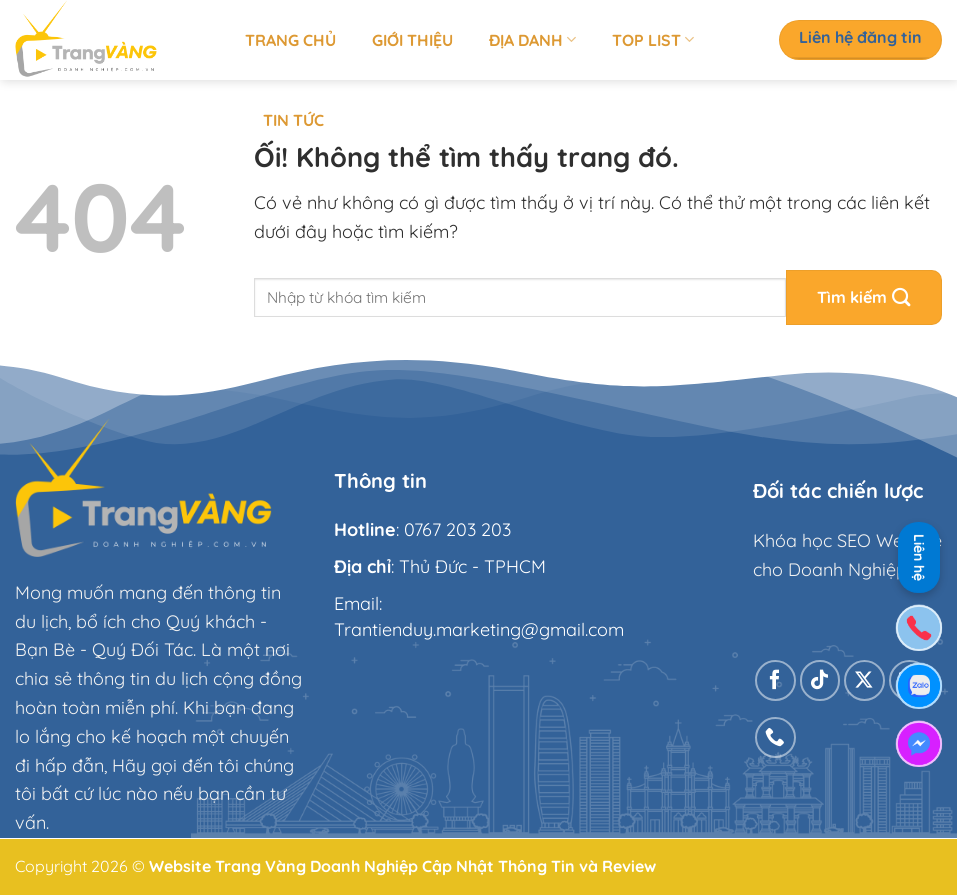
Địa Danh (532, 40)
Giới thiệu (412, 40)
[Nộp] (864, 297)
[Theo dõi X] (864, 680)
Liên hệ (919, 554)
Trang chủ (290, 40)
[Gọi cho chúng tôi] (775, 737)
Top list (653, 40)
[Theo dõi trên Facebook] (775, 680)
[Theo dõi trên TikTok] (820, 680)
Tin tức (293, 120)
